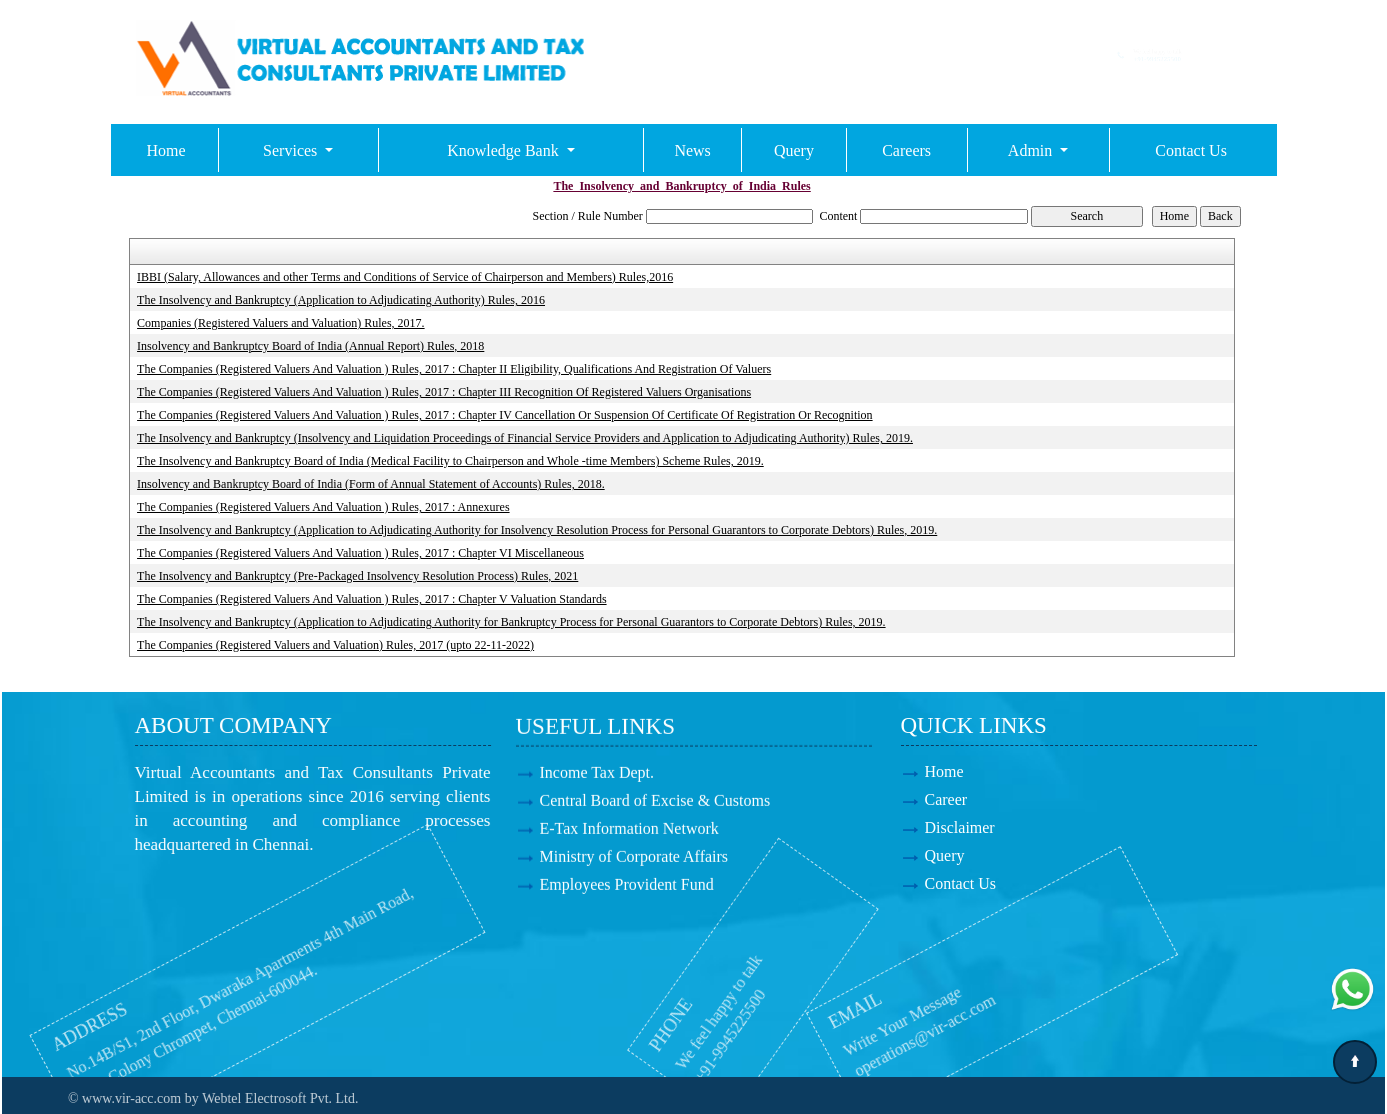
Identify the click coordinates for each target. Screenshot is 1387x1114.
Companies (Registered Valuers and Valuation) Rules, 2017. (281, 323)
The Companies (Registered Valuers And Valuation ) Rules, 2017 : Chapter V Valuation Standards (372, 599)
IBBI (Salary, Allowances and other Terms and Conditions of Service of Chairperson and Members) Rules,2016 (405, 277)
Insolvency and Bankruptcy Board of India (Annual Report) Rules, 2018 (310, 346)
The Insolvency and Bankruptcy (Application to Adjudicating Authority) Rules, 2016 (341, 300)
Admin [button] (1032, 150)
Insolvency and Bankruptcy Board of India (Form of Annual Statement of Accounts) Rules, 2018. (371, 484)
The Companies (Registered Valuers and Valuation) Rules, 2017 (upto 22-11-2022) (335, 645)
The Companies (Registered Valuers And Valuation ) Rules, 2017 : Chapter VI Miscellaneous (360, 553)
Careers (906, 150)
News (692, 150)
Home (166, 150)
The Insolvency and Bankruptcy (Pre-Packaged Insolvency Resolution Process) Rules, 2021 (357, 576)
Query (794, 150)
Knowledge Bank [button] (505, 150)
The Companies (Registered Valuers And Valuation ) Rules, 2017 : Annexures (323, 507)
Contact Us (1191, 150)
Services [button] (292, 150)
